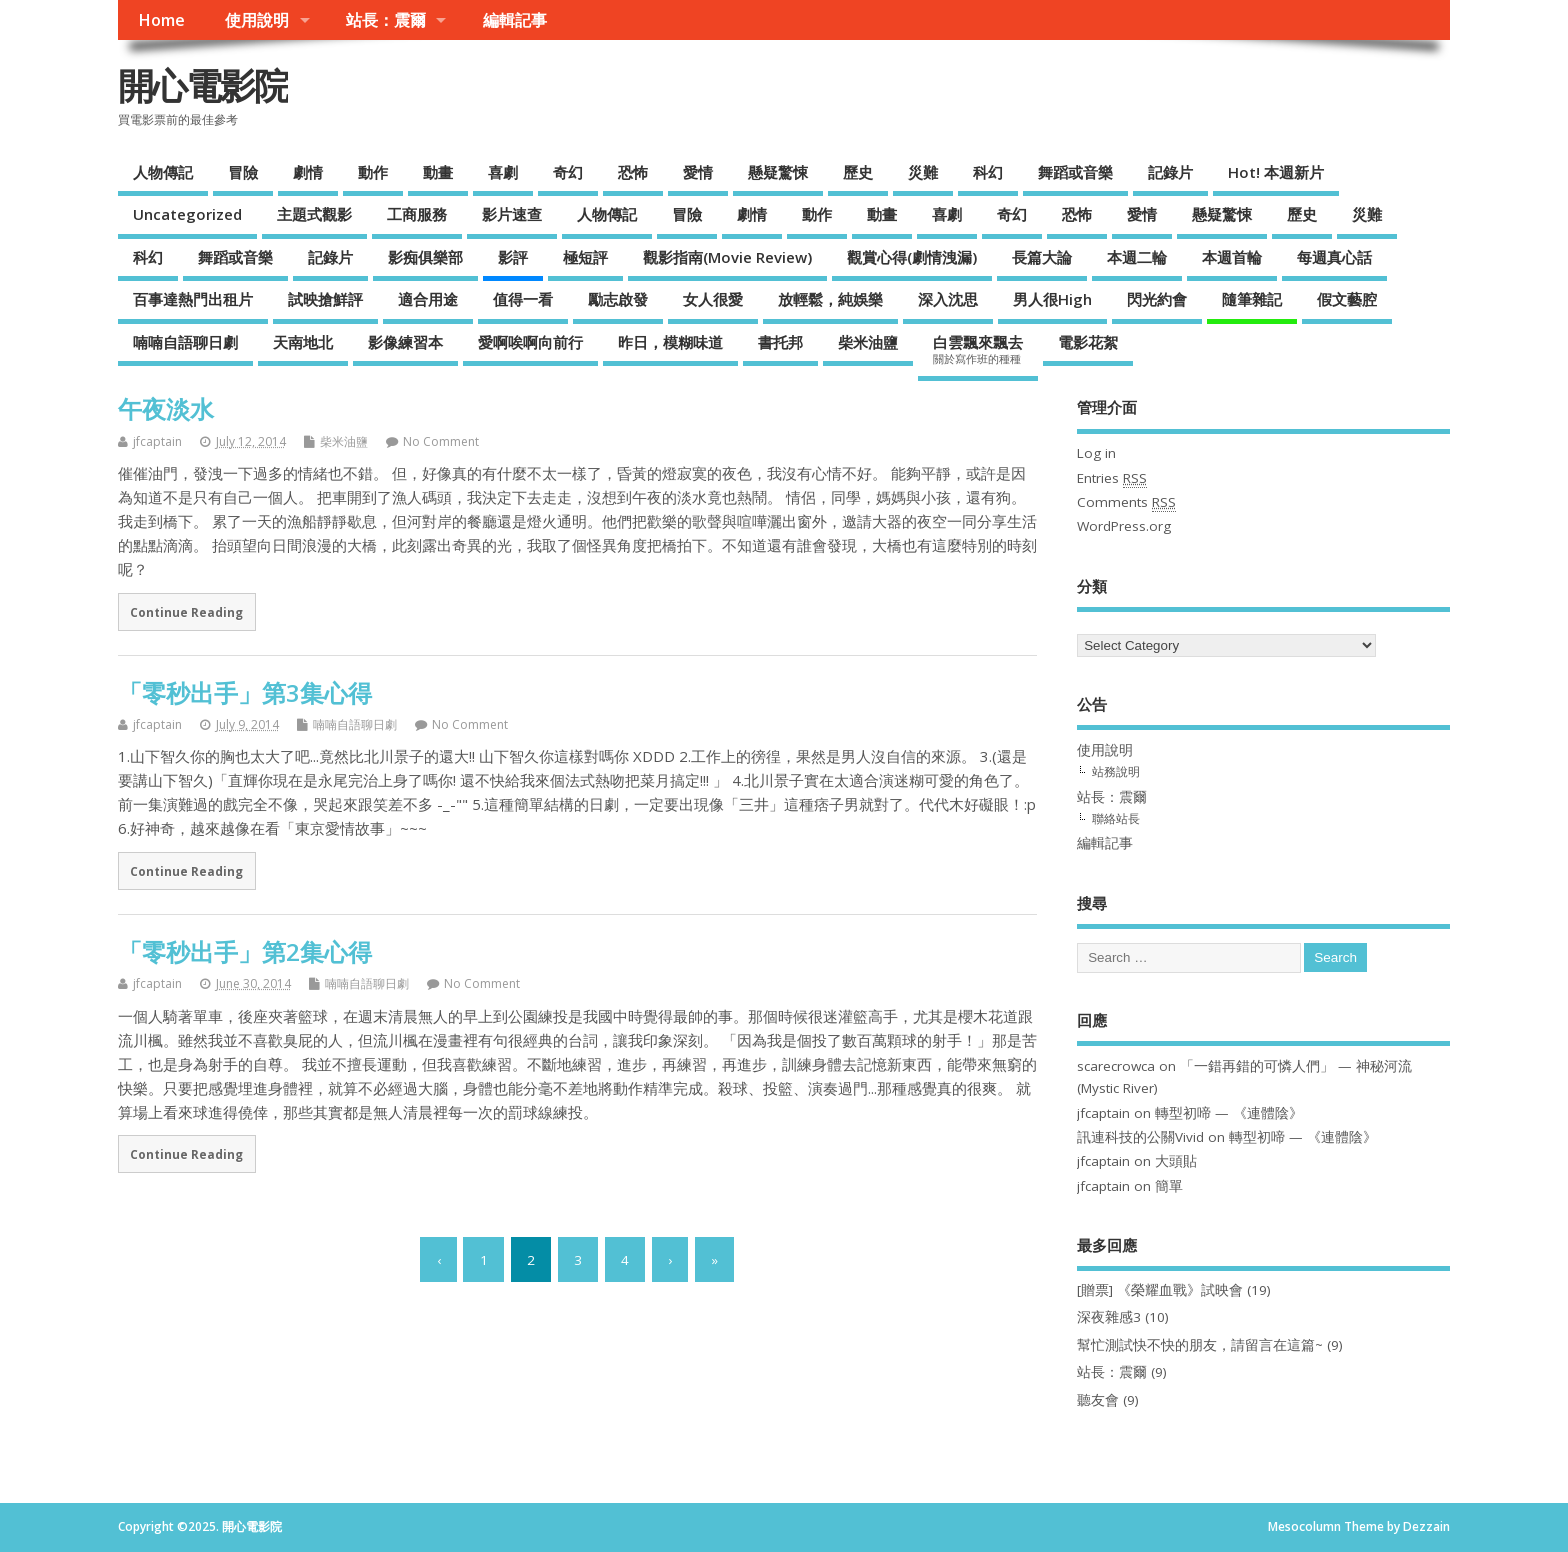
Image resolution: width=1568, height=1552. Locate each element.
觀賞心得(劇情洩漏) (912, 257)
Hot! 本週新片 (1276, 172)
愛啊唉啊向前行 (530, 342)
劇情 (308, 172)
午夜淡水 (166, 408)
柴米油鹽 (868, 342)
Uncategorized (187, 214)
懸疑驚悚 (778, 172)
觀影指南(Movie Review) (727, 257)
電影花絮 (1088, 342)
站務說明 (1116, 771)
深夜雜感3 (1109, 1317)
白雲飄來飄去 (978, 349)
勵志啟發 (618, 299)
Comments (1126, 502)
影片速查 (512, 214)
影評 (513, 257)
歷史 (858, 172)
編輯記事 (515, 20)
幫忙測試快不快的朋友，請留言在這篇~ (1200, 1345)
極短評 (585, 257)
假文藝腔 (1347, 299)
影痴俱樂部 (425, 257)
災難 (923, 172)
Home (161, 20)
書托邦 (780, 342)
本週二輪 (1137, 257)
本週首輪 (1232, 257)
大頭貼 (1176, 1161)
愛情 (698, 172)
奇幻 (568, 172)
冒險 (243, 172)
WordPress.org (1124, 526)
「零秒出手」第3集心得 (245, 692)
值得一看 (523, 299)
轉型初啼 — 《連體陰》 (1229, 1113)
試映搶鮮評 (325, 299)
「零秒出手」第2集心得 (245, 951)
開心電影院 (203, 85)
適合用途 (428, 299)
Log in (1096, 453)
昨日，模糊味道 (670, 342)
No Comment (441, 441)
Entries (1112, 478)
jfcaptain (157, 441)
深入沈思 (948, 299)
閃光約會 (1157, 299)
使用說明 (257, 20)
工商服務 (417, 214)
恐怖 (633, 172)
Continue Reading (186, 612)
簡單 (1169, 1186)
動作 (373, 172)
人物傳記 (163, 172)
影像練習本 (405, 342)
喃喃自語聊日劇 (185, 342)
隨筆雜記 (1252, 299)
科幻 (988, 172)
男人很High (1052, 299)
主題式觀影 (314, 214)
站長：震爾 (386, 20)
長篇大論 (1042, 257)
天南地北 (303, 342)
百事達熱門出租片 (193, 299)
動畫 (438, 172)
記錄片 (1170, 172)
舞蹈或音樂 (1075, 172)
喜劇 (503, 172)
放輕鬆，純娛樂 (830, 299)
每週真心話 (1334, 257)
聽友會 (1098, 1400)
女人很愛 (713, 299)
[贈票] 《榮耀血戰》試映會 (1160, 1290)
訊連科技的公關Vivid (1140, 1137)
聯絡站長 (1116, 818)
